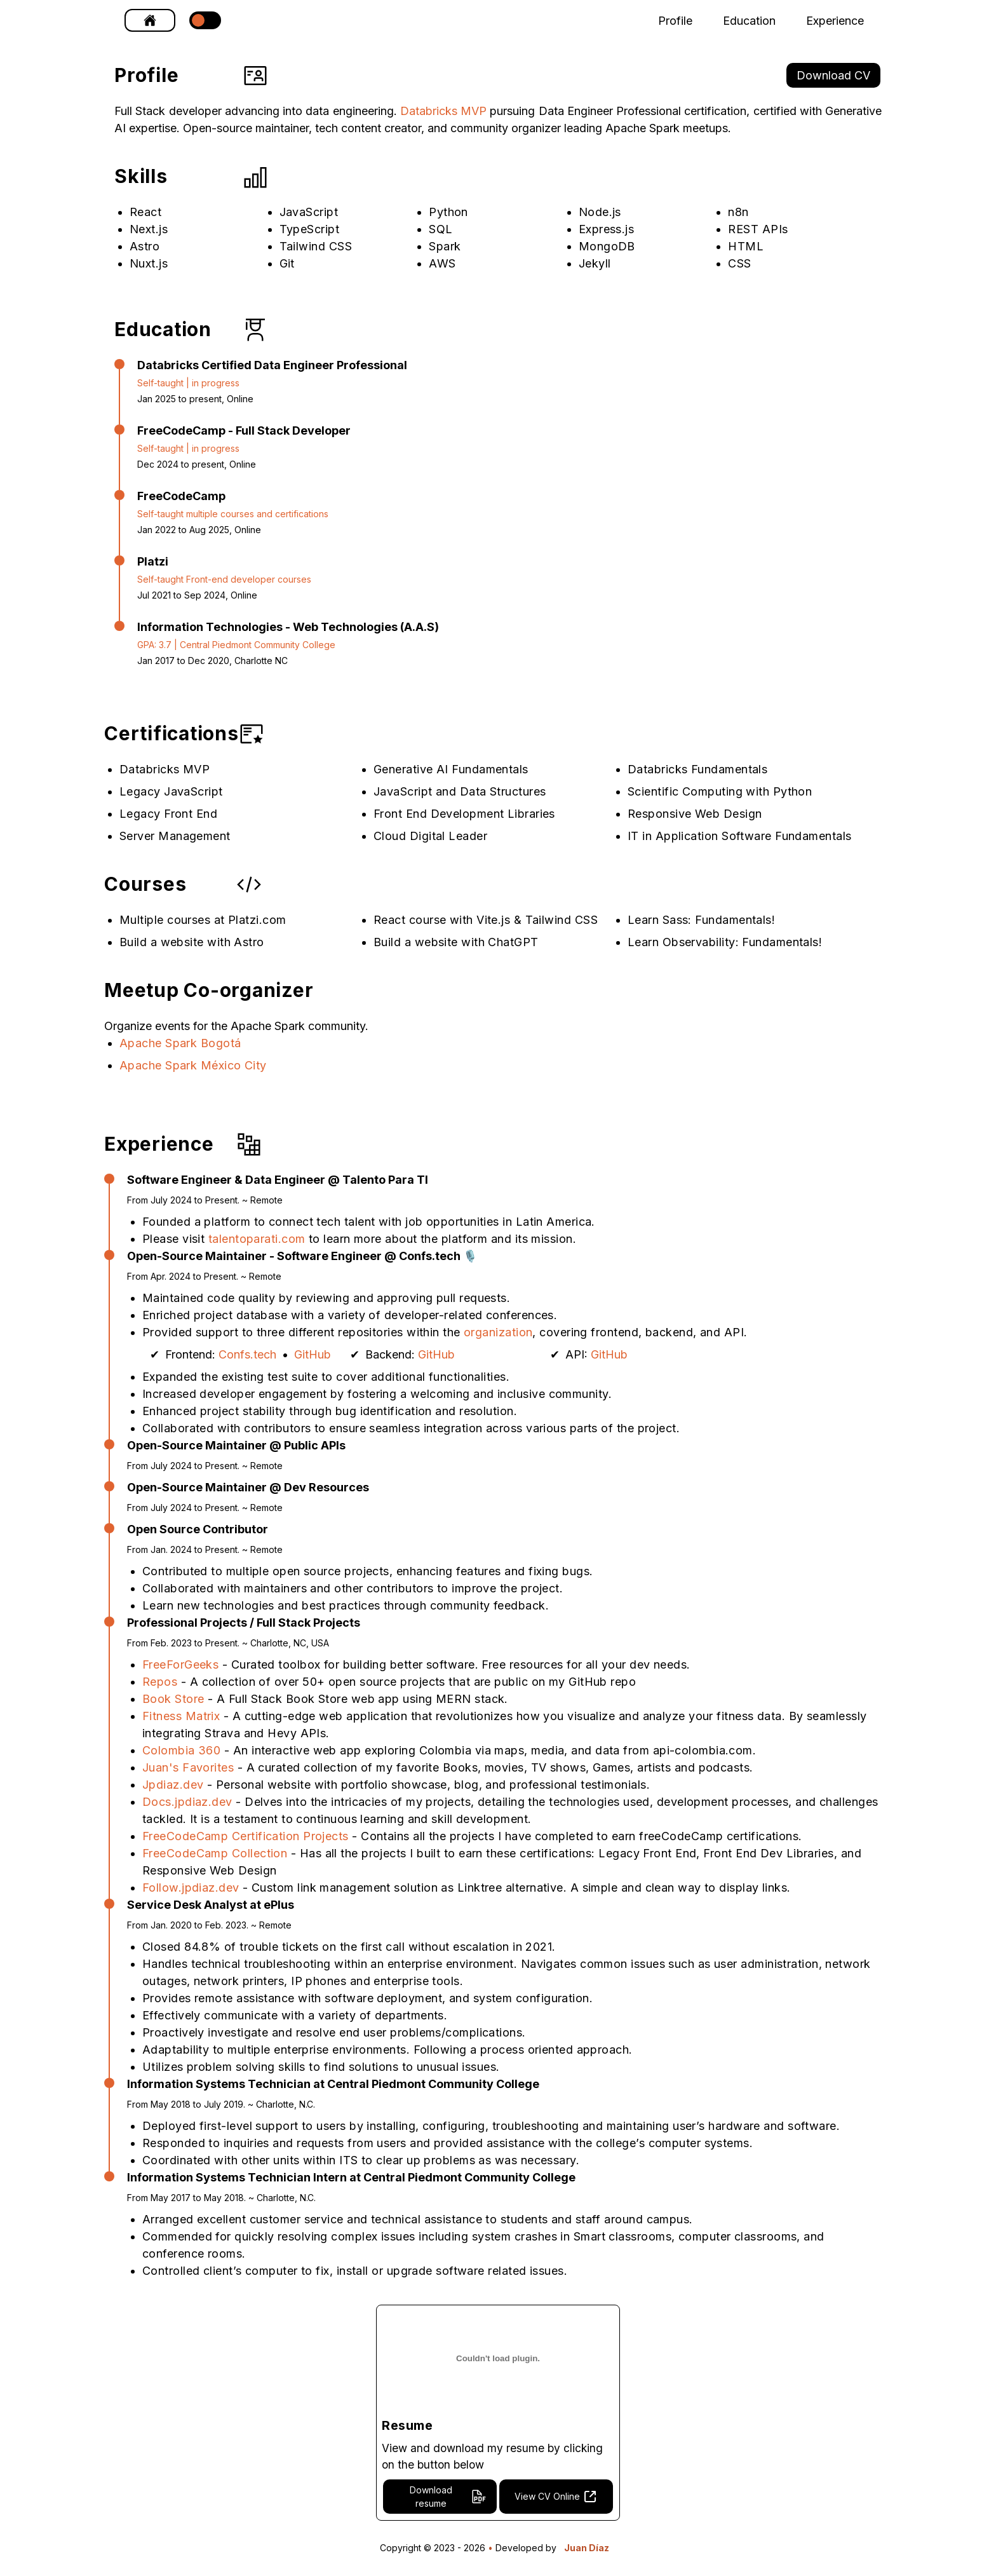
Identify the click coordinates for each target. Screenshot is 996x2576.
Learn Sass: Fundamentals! (701, 919)
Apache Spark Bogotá (180, 1043)
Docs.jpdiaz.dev (189, 1801)
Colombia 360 (183, 1750)
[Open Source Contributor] (360, 1529)
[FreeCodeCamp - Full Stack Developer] (244, 430)
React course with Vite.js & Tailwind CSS (486, 919)
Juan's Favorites (190, 1767)
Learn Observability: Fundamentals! (725, 942)
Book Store (175, 1698)
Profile (675, 20)
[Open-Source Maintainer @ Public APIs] (236, 1445)
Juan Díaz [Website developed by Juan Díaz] (586, 2549)
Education (749, 20)
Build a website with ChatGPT (456, 942)
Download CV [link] (833, 75)
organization (498, 1332)
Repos (161, 1681)
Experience (835, 20)
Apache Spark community (298, 1026)
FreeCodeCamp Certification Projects (247, 1836)
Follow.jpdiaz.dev (192, 1887)
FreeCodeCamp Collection (216, 1853)
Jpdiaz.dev (174, 1784)
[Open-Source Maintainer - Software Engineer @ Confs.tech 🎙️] (437, 1255)
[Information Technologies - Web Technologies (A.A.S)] (288, 626)
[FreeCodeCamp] (232, 496)
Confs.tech (247, 1354)
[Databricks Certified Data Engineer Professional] (272, 365)
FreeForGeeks (182, 1664)
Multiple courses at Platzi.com (202, 919)
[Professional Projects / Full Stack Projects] (503, 1622)
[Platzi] (224, 561)
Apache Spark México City (193, 1065)
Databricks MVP (443, 111)
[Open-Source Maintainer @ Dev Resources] (248, 1487)
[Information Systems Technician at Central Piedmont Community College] (483, 2083)
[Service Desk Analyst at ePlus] (503, 1904)
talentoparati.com (257, 1238)
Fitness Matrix (183, 1716)
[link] (149, 20)
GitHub (312, 1354)
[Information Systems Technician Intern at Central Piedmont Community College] (503, 2177)
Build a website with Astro (191, 942)
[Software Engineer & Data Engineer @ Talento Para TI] (361, 1179)
